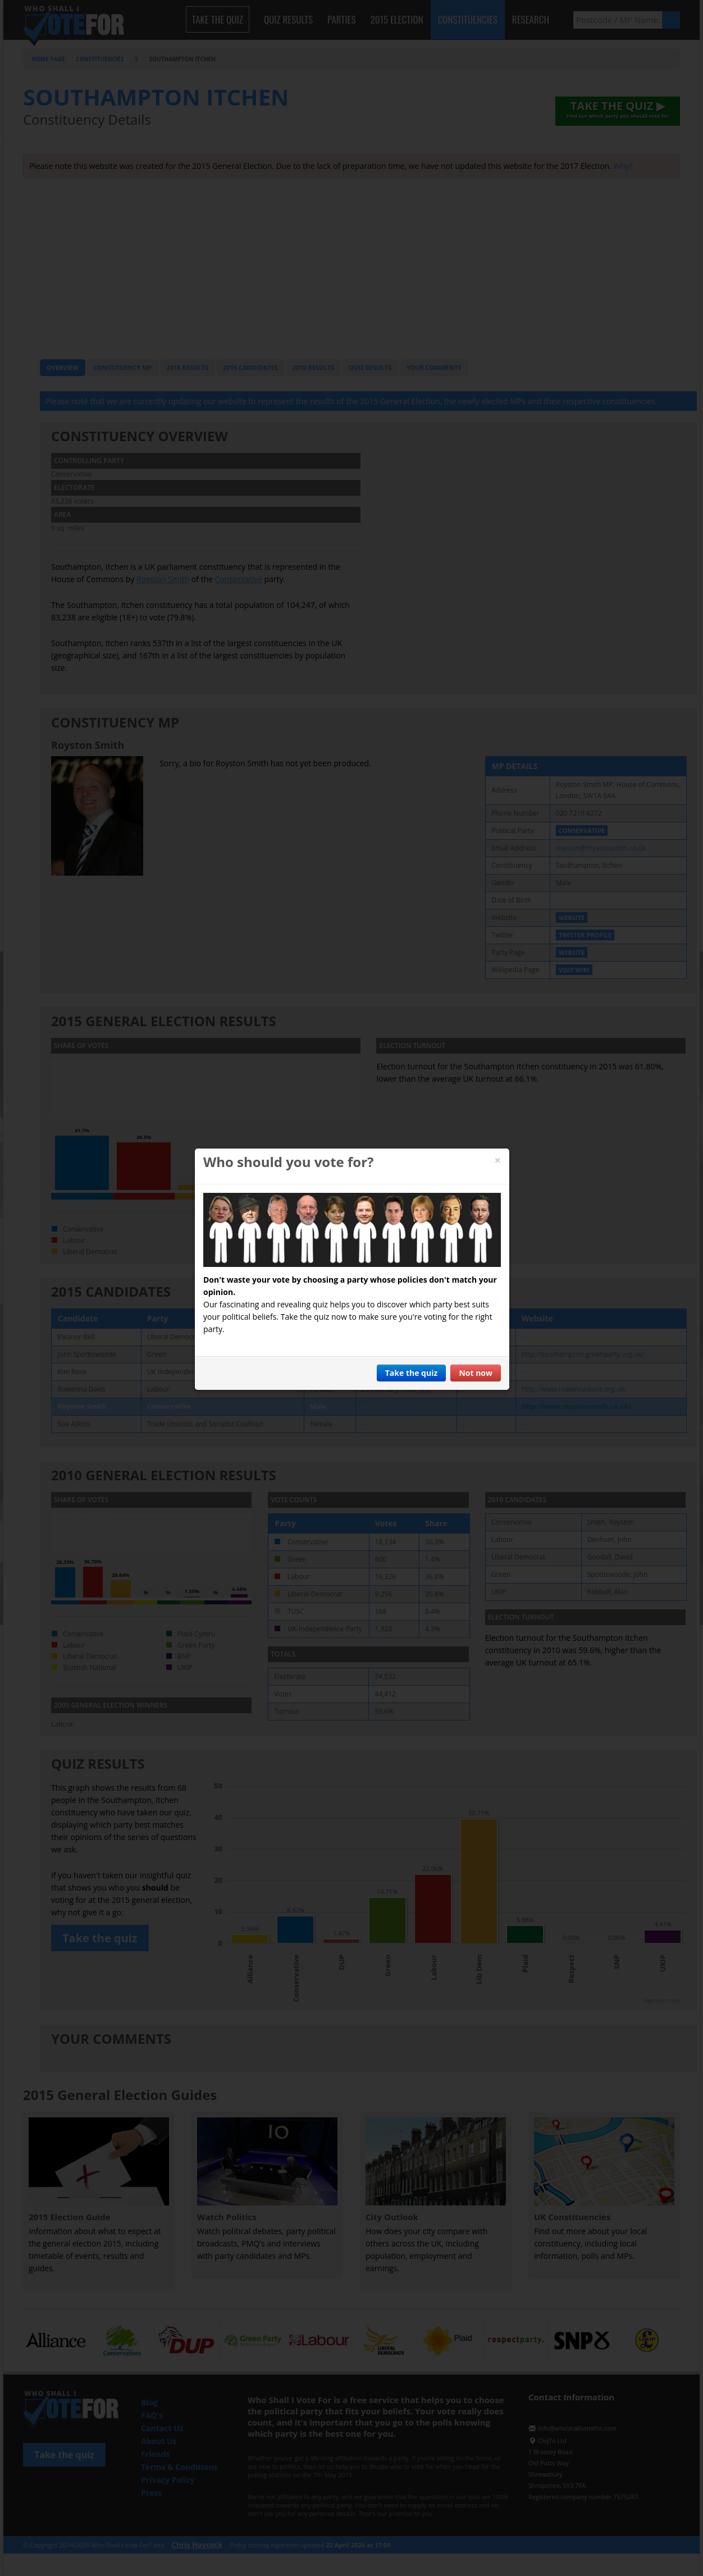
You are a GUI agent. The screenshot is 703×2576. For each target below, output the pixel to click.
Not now (475, 1372)
